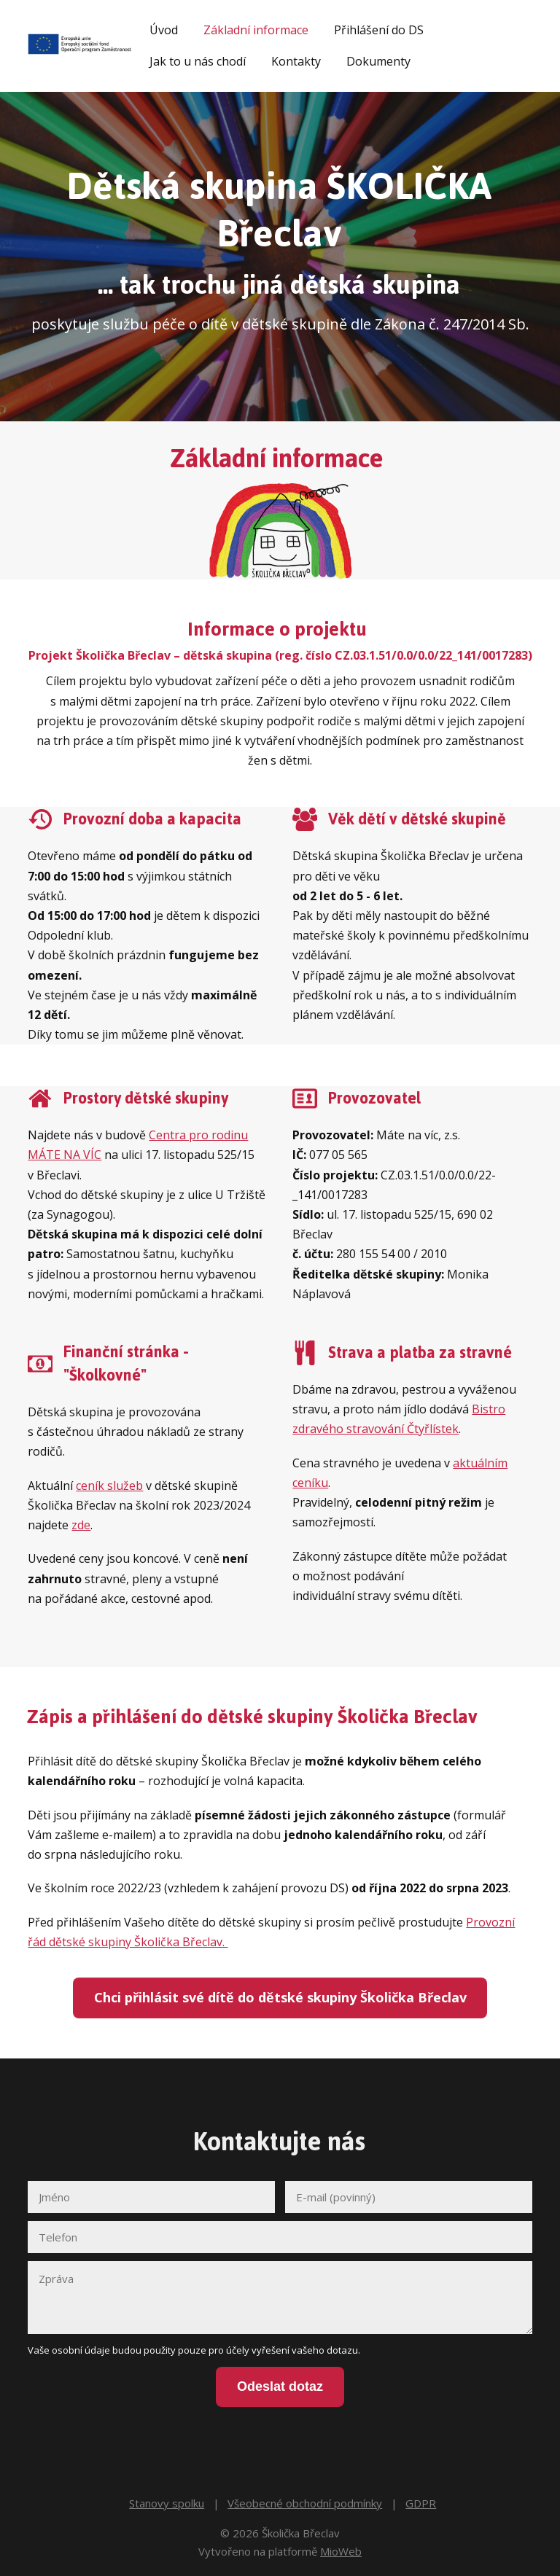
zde (80, 1525)
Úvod (163, 30)
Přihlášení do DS (379, 30)
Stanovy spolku (166, 2496)
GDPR (420, 2496)
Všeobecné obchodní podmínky (305, 2496)
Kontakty (296, 61)
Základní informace (255, 30)
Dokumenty (378, 61)
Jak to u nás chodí (197, 61)
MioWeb (341, 2544)
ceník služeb (109, 1486)
